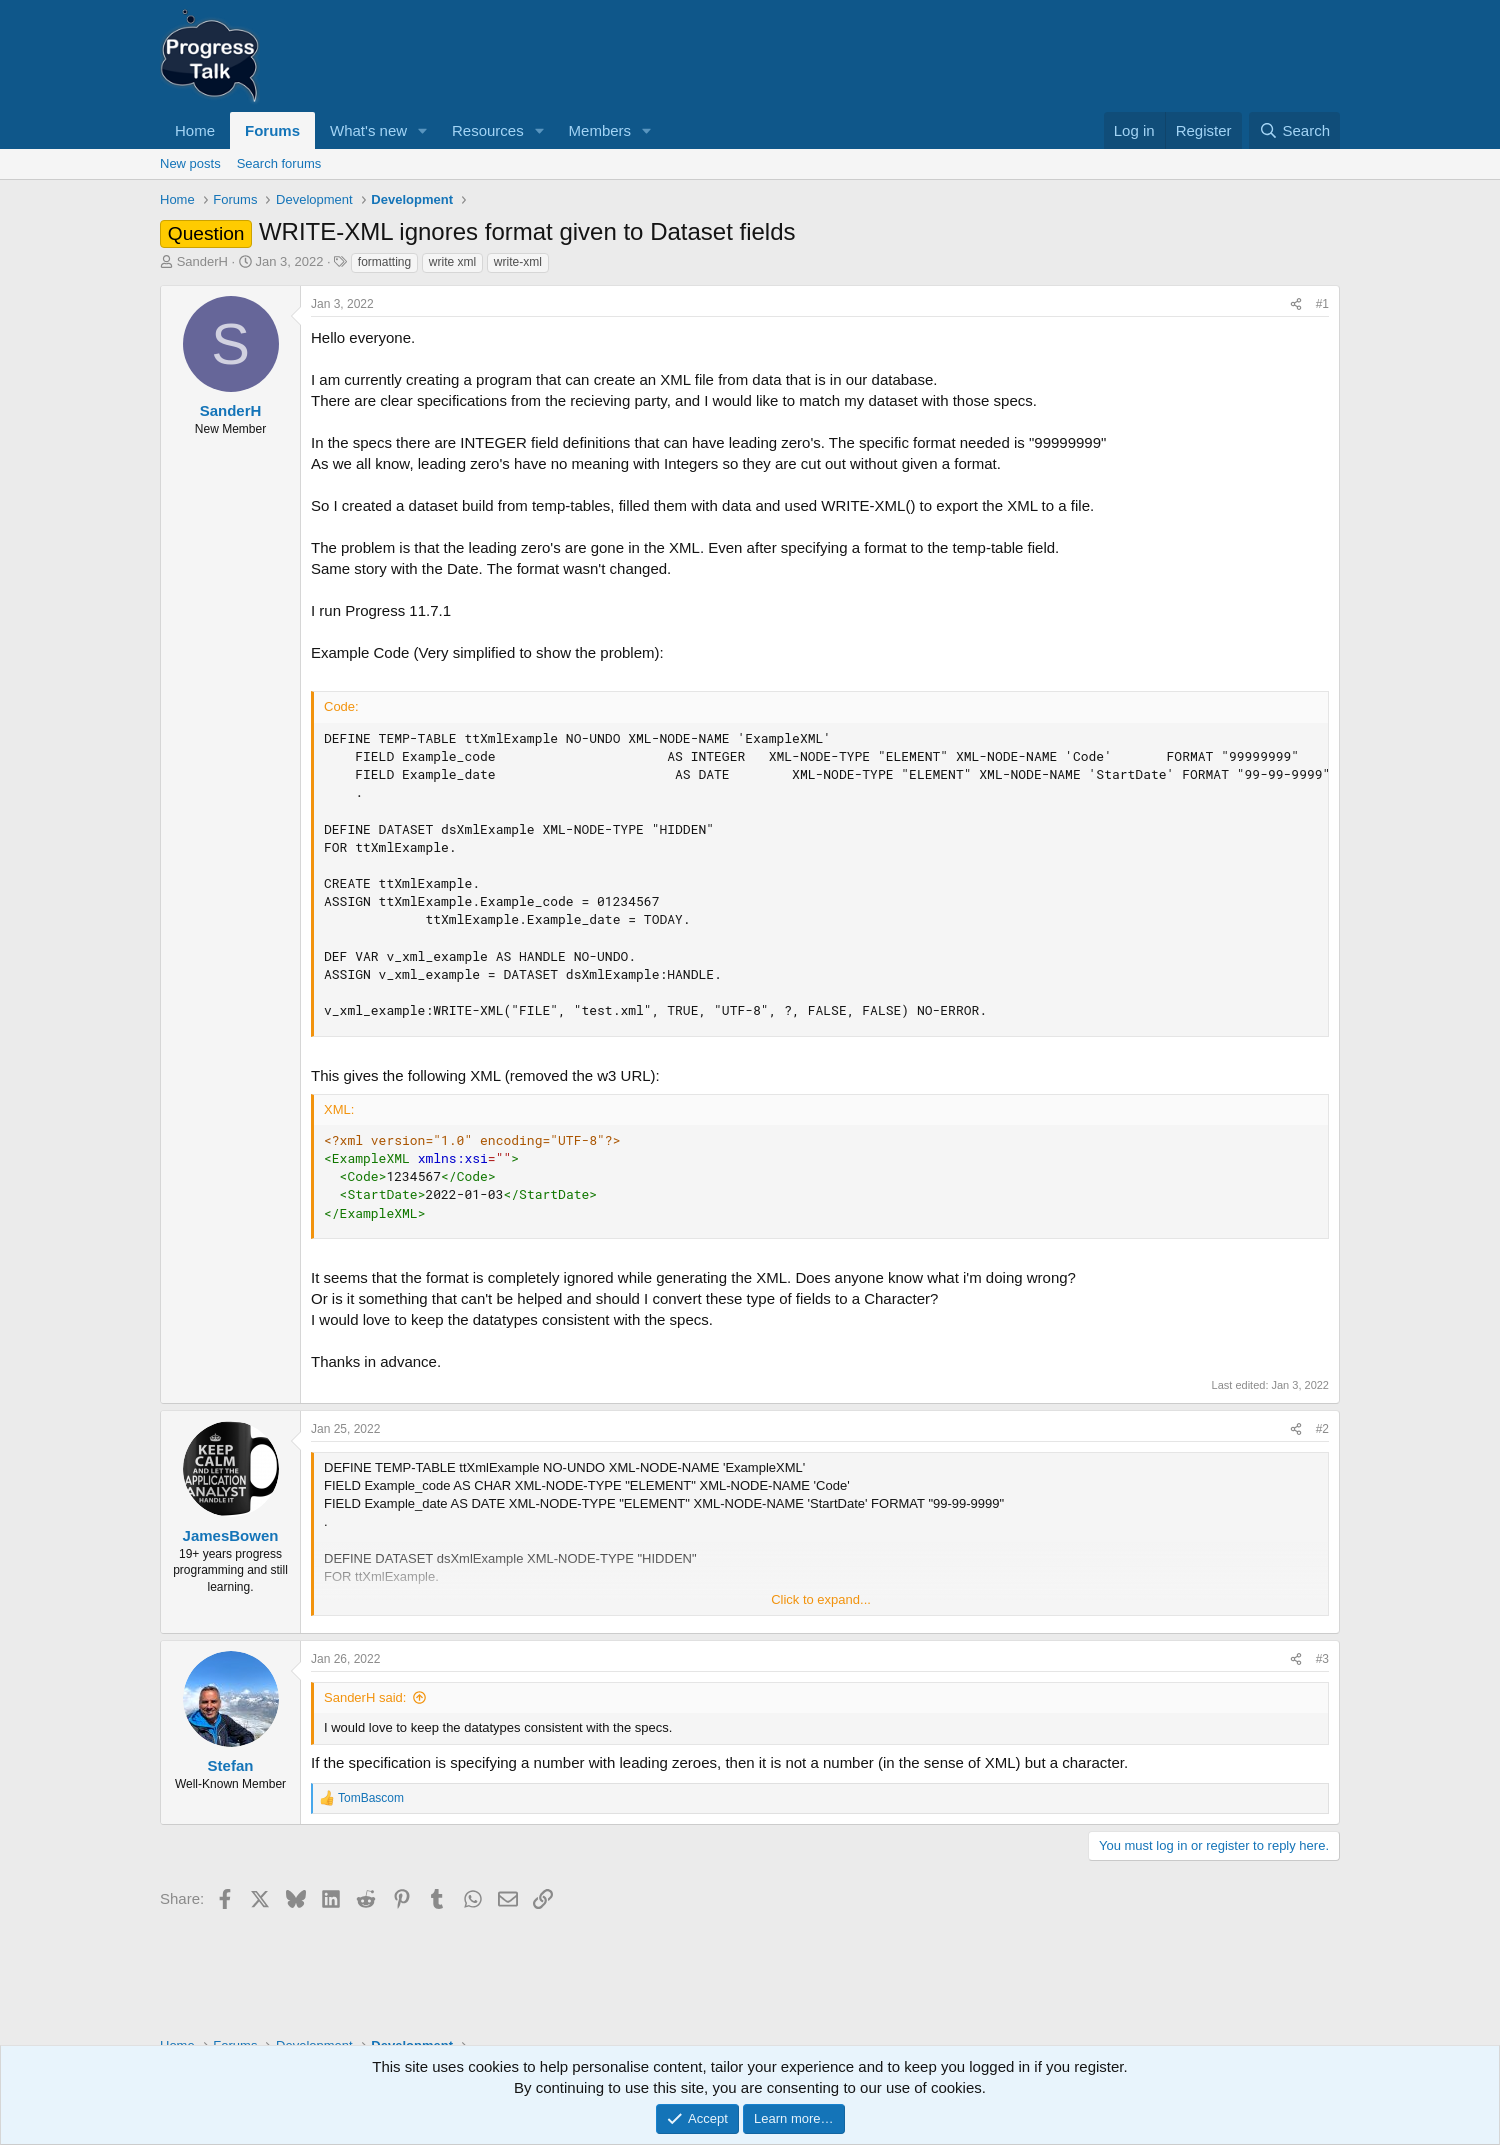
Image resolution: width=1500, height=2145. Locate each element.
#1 (1322, 304)
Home (195, 130)
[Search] (1294, 130)
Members (600, 130)
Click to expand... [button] (821, 1599)
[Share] (1296, 304)
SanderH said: (365, 1697)
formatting (384, 262)
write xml (452, 262)
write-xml (518, 262)
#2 (1322, 1429)
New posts (190, 163)
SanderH (202, 261)
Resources (488, 130)
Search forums (279, 163)
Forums (272, 130)
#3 (1322, 1659)
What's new (368, 130)
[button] (423, 130)
